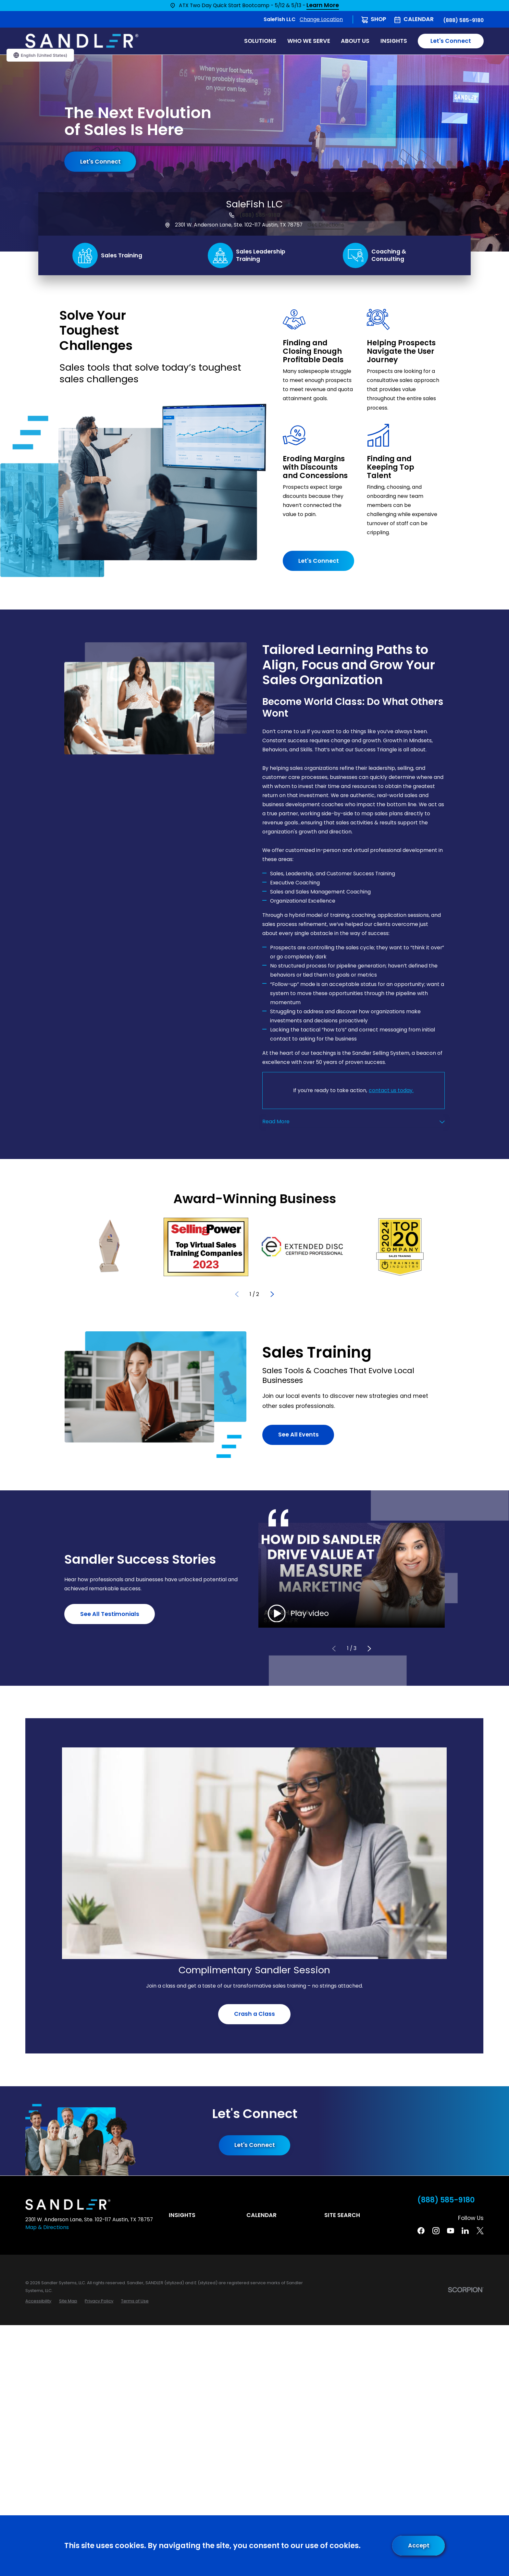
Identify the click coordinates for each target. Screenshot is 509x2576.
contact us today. (391, 1090)
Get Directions (325, 224)
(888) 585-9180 (463, 20)
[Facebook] (421, 2230)
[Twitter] (480, 2230)
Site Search (342, 2215)
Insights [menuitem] (393, 41)
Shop (378, 19)
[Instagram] (436, 2230)
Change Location (321, 19)
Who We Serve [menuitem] (308, 41)
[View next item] (272, 1294)
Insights (182, 2215)
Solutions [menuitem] (260, 41)
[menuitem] (38, 2301)
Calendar (418, 19)
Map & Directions (47, 2227)
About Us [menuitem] (355, 41)
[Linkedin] (465, 2230)
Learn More (322, 5)
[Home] (81, 40)
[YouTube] (450, 2230)
